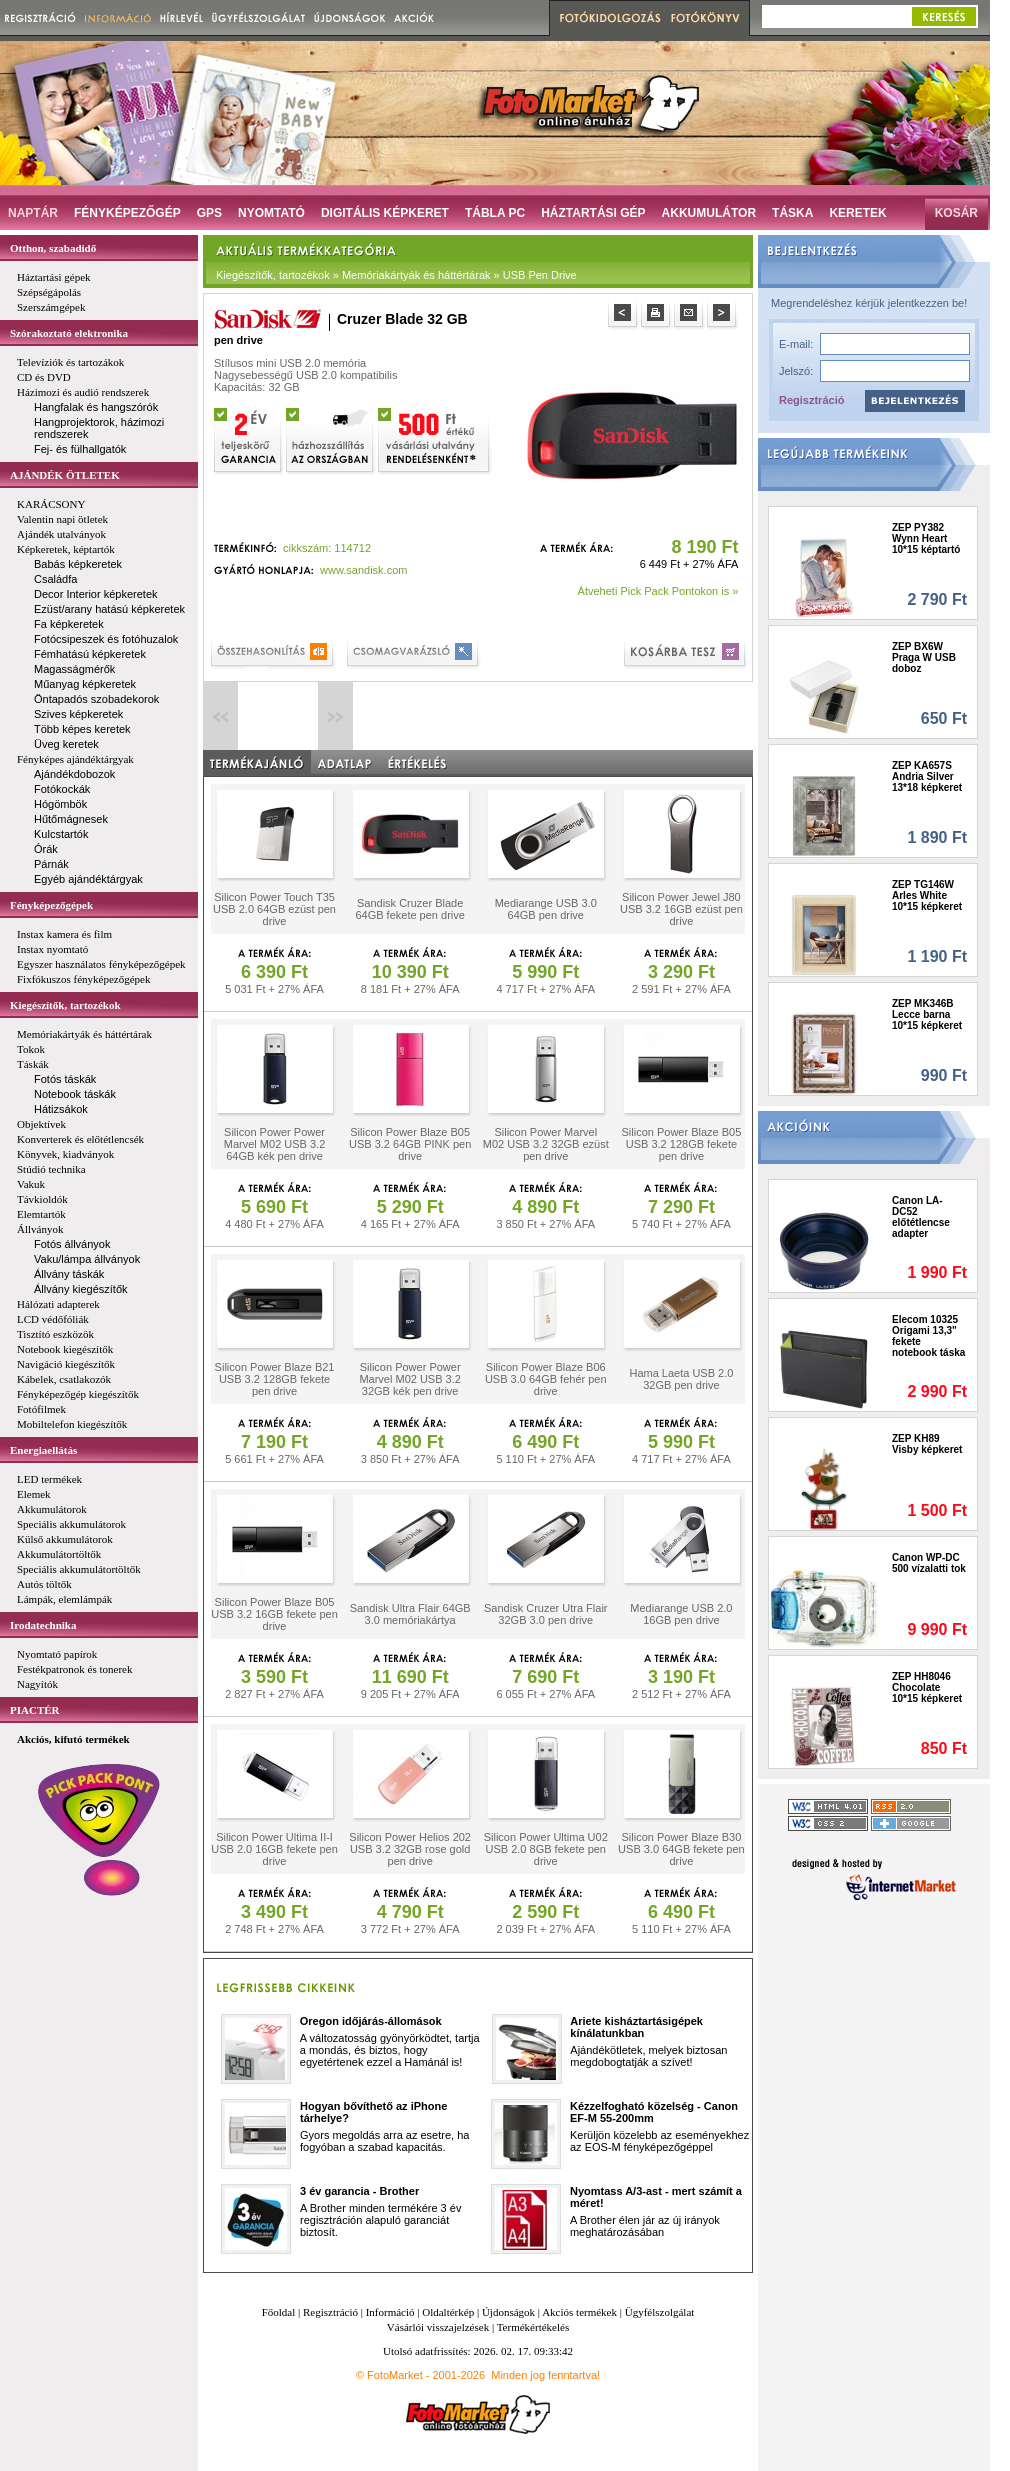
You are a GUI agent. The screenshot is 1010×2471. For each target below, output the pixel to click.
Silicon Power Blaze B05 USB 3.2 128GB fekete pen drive (681, 1144)
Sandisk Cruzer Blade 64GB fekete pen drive (409, 909)
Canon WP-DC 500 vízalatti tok (929, 1563)
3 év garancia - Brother (359, 2191)
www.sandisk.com (363, 570)
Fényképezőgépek (51, 905)
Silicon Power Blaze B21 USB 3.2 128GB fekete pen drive (275, 1379)
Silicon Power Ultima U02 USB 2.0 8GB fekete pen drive (546, 1849)
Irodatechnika (43, 1625)
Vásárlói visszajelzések (438, 2327)
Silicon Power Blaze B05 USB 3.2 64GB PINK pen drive (410, 1144)
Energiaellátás (43, 1450)
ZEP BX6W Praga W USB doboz (924, 657)
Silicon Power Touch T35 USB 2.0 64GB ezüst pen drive (274, 909)
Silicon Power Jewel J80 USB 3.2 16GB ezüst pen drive (681, 909)
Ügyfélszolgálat (660, 2312)
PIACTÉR (35, 1710)
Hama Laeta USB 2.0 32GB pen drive (681, 1379)
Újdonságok (508, 2312)
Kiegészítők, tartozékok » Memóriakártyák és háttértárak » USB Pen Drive (396, 275)
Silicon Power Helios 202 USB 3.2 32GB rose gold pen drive (410, 1849)
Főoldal (279, 2312)
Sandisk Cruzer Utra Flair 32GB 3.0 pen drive (545, 1614)
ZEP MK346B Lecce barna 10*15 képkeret (927, 1014)
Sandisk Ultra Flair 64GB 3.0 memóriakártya (410, 1614)
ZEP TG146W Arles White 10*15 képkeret (927, 895)
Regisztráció (811, 400)
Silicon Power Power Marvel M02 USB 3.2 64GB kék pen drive (274, 1144)
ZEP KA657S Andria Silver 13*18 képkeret (927, 776)
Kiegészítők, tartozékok (65, 1005)
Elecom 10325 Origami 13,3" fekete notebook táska (928, 1336)
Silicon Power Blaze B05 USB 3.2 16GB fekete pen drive (274, 1614)
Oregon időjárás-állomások (371, 2021)
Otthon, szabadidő (53, 248)
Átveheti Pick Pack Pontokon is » (658, 591)
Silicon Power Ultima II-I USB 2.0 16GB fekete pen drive (274, 1849)
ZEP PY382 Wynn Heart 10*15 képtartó (926, 538)
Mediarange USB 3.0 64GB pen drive (546, 909)
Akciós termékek (579, 2312)
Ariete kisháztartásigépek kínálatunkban (636, 2027)
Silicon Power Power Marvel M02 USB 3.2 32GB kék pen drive (409, 1379)
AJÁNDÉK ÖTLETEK (65, 475)
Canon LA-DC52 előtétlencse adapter (921, 1217)
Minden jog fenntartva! (545, 2375)
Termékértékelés (533, 2327)
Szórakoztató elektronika (69, 333)
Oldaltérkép (448, 2312)
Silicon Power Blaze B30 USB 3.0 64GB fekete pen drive (681, 1849)
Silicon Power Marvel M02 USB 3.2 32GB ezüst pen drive (546, 1144)
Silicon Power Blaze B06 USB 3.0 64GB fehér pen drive (546, 1379)
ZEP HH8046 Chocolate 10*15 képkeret (927, 1687)
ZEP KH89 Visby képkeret (927, 1444)
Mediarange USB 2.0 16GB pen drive (681, 1614)
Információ (390, 2312)
